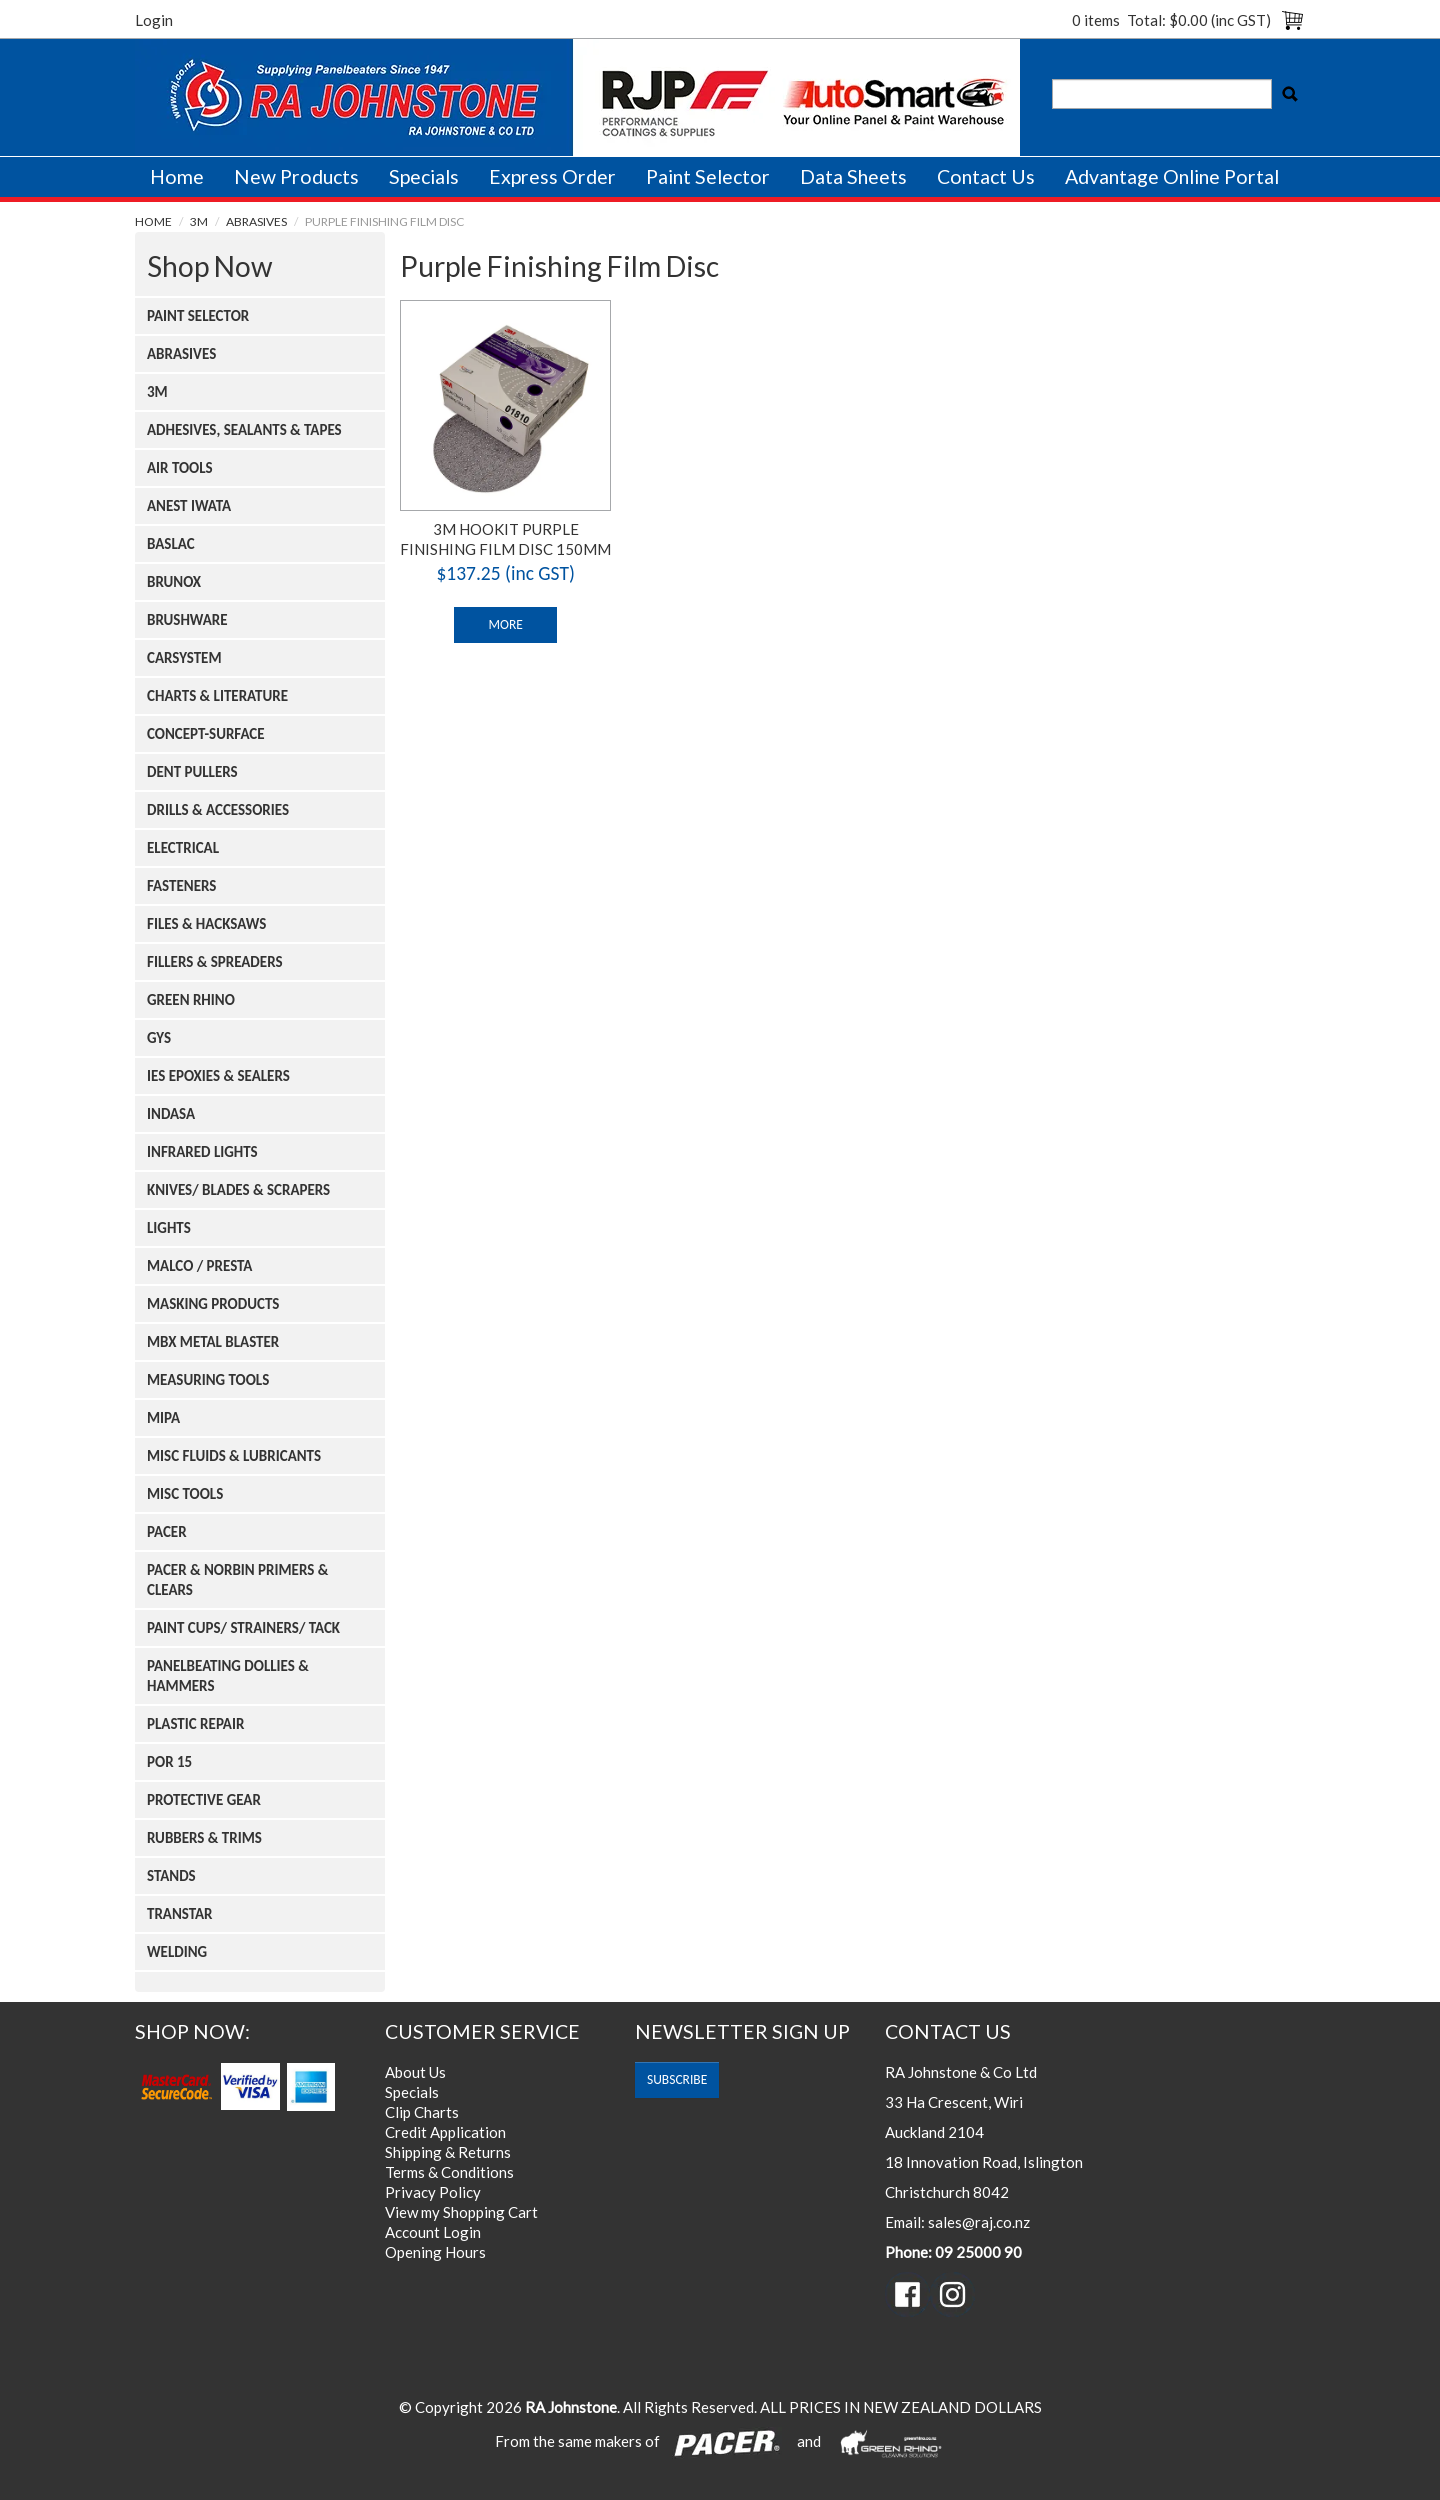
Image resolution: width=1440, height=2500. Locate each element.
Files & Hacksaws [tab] (206, 924)
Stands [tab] (171, 1876)
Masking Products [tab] (213, 1304)
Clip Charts (422, 2112)
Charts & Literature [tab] (217, 696)
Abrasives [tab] (181, 354)
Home (177, 176)
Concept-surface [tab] (206, 734)
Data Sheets (853, 176)
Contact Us (986, 176)
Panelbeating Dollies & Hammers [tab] (228, 1676)
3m (199, 221)
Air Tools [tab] (180, 468)
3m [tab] (157, 392)
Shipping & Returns (448, 2152)
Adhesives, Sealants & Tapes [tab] (244, 430)
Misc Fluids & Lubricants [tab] (234, 1456)
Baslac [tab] (171, 544)
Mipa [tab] (163, 1418)
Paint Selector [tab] (198, 316)
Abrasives (256, 221)
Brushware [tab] (187, 620)
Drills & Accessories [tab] (218, 810)
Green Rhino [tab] (191, 1000)
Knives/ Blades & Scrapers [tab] (238, 1190)
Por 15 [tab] (169, 1762)
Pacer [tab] (167, 1532)
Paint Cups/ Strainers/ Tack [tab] (243, 1628)
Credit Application (445, 2132)
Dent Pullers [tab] (192, 772)
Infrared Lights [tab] (202, 1152)
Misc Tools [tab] (185, 1494)
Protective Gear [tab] (204, 1800)
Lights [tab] (169, 1228)
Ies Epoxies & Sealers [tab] (218, 1076)
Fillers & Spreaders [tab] (215, 962)
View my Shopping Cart (461, 2212)
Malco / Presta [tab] (199, 1266)
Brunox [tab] (174, 582)
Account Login (433, 2232)
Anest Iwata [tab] (189, 506)
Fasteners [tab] (181, 886)
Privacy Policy (433, 2192)
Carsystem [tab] (184, 658)
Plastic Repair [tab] (195, 1724)
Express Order (552, 176)
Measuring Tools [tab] (208, 1380)
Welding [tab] (177, 1952)
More (505, 624)
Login (154, 20)
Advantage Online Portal (1172, 176)
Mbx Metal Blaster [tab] (213, 1342)
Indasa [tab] (171, 1114)
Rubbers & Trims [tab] (204, 1838)
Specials (424, 176)
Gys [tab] (159, 1038)
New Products (296, 176)
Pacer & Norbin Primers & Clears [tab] (237, 1580)
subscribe (677, 2079)
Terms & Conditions (449, 2172)
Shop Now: (192, 2031)
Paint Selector (708, 176)
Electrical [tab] (183, 848)
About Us (415, 2072)
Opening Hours (435, 2252)
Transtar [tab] (180, 1914)
